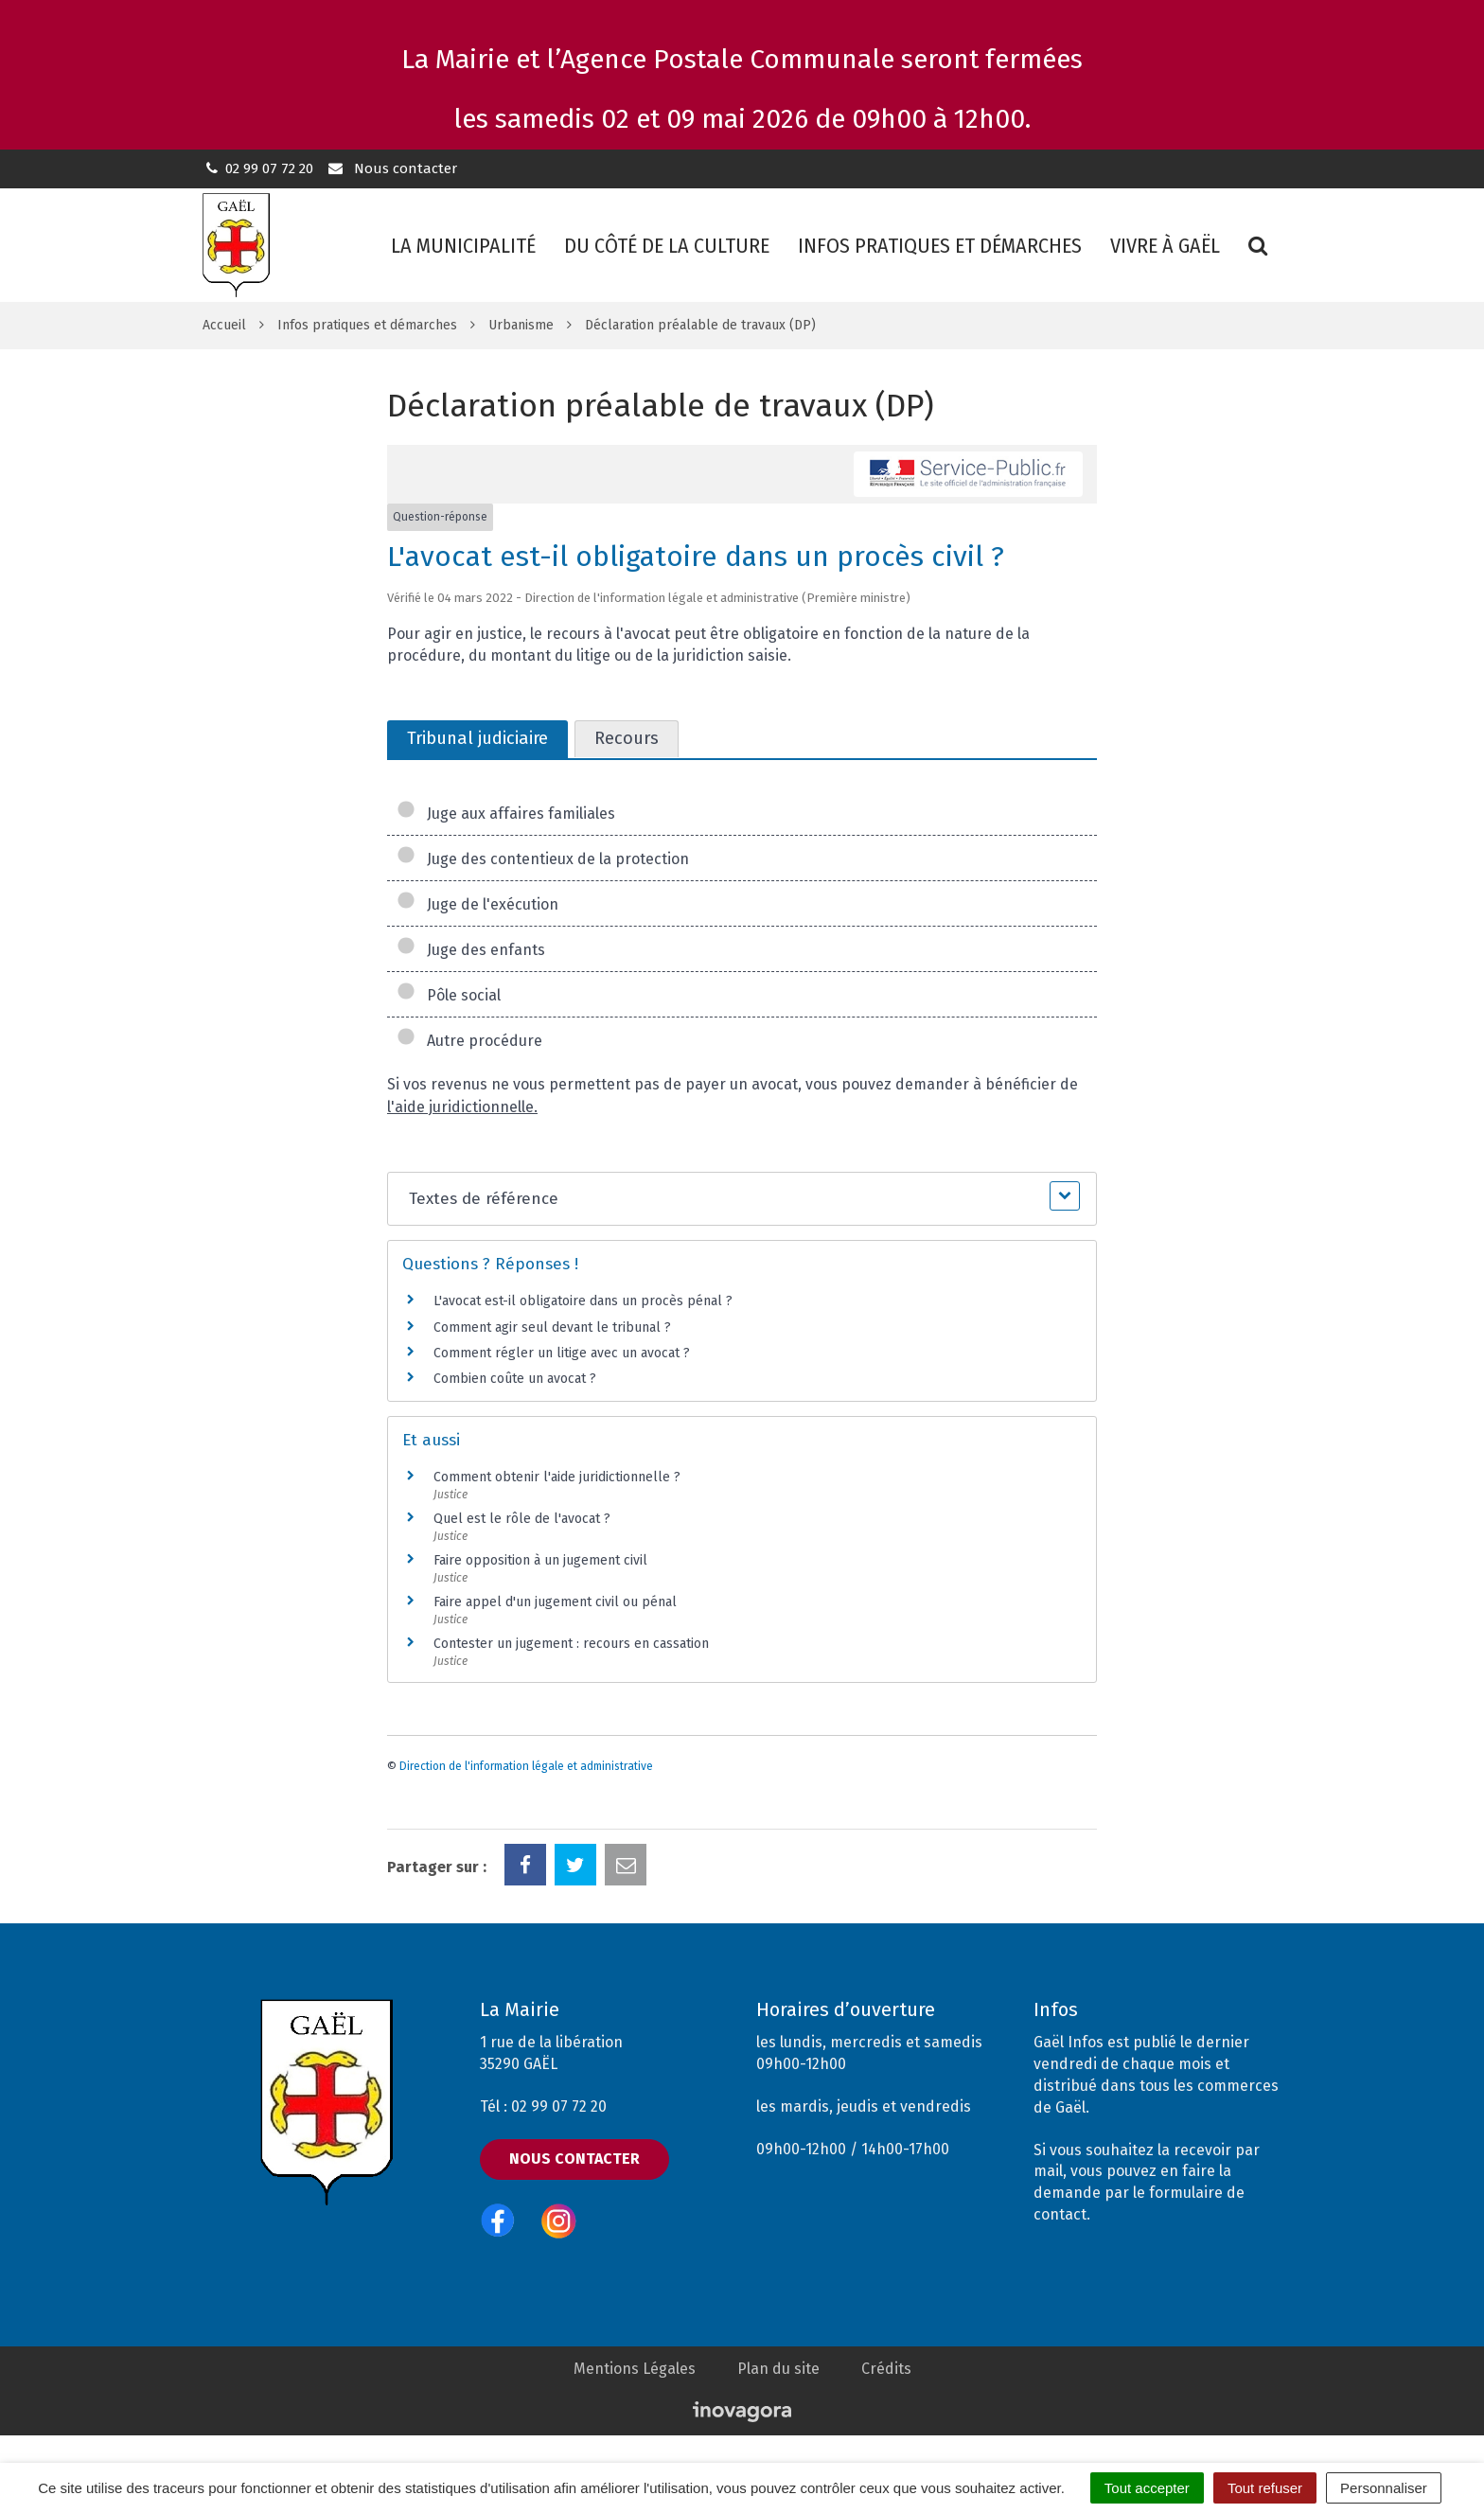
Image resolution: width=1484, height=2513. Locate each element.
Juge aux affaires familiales (506, 814)
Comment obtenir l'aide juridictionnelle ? (556, 1477)
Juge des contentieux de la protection (543, 859)
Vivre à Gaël (1165, 245)
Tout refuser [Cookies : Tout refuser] (1265, 2488)
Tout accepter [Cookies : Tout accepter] (1147, 2488)
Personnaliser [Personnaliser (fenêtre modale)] (1383, 2488)
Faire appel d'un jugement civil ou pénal (555, 1602)
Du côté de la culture (666, 245)
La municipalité (463, 245)
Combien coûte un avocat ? (514, 1379)
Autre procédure (469, 1041)
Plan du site (778, 2369)
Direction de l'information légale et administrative (526, 1766)
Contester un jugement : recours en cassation (571, 1644)
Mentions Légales (635, 2369)
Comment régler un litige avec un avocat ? (561, 1353)
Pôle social (449, 995)
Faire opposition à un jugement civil (540, 1560)
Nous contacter (391, 168)
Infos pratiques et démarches (940, 245)
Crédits (886, 2369)
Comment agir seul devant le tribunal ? (552, 1327)
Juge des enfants (471, 950)
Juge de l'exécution (477, 904)
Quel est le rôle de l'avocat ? (521, 1519)
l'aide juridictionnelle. (462, 1107)
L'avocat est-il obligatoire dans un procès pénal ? (583, 1301)
